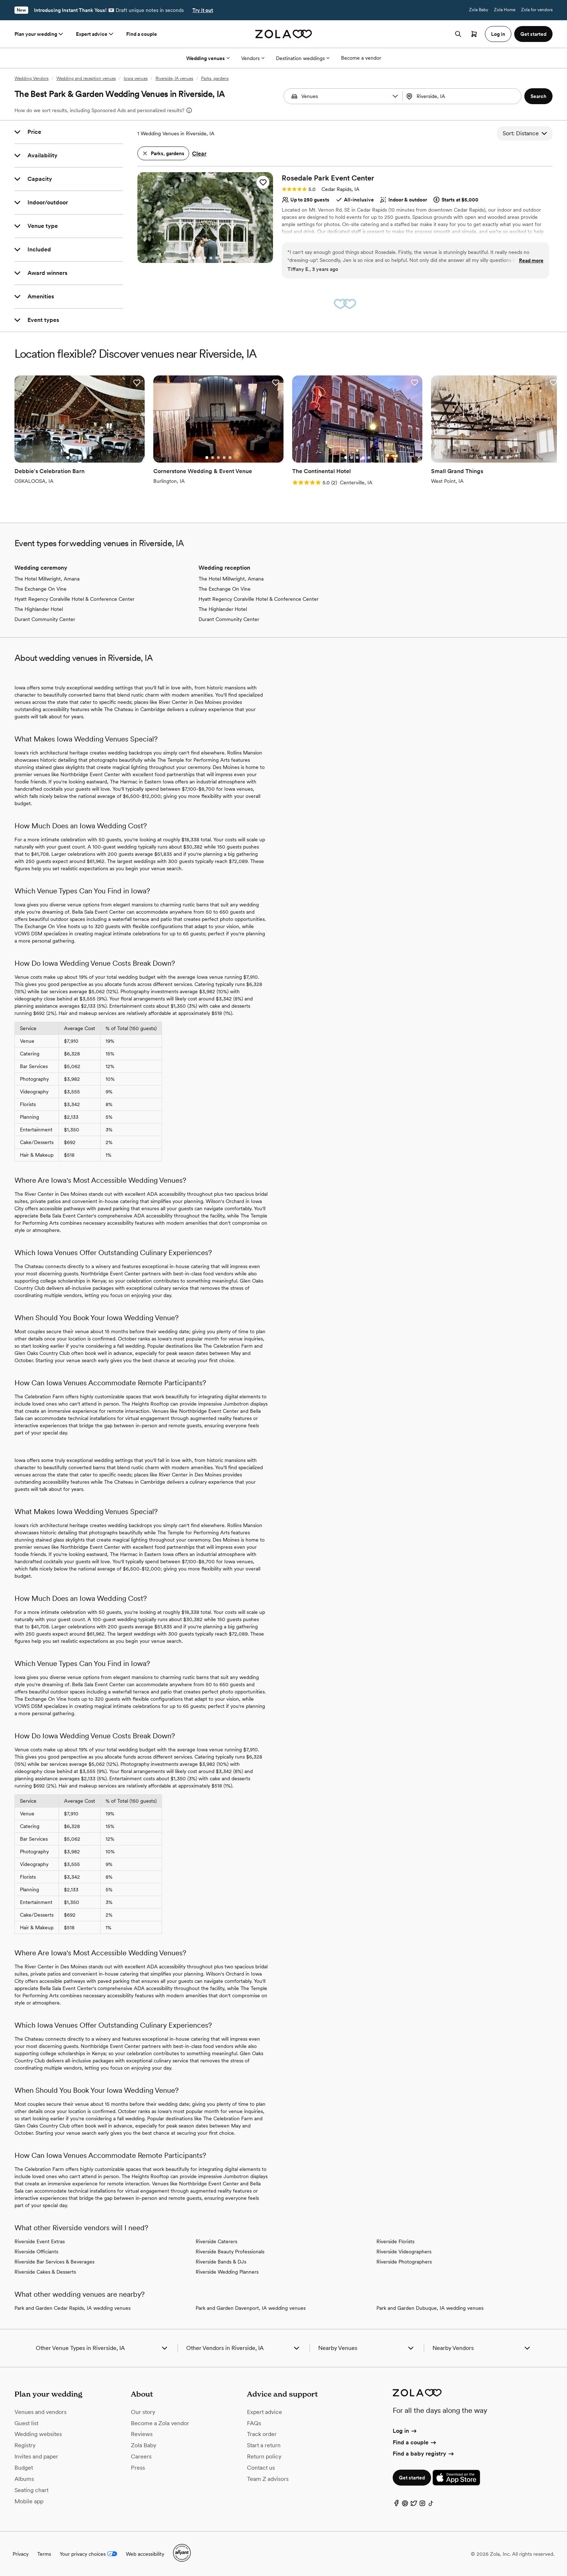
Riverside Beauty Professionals (230, 2251)
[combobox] (462, 96)
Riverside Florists (395, 2241)
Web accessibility (145, 2554)
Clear (199, 153)
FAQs (254, 2423)
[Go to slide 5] (216, 258)
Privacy (21, 2554)
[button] (395, 96)
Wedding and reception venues (86, 78)
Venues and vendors (40, 2412)
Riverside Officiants (36, 2251)
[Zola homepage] (283, 34)
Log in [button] (498, 34)
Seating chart (31, 2490)
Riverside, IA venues (174, 78)
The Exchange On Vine (40, 589)
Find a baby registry (424, 2453)
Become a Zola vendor (160, 2423)
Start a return (264, 2445)
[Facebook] (396, 2504)
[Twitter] (413, 2504)
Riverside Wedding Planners (227, 2272)
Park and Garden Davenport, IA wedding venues (251, 2308)
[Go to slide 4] (211, 258)
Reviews (142, 2434)
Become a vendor (361, 58)
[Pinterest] (405, 2504)
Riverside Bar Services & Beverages (54, 2262)
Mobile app (28, 2501)
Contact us (261, 2467)
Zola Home (504, 9)
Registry (24, 2445)
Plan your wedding (39, 34)
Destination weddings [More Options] (302, 58)
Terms (44, 2554)
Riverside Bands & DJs (221, 2262)
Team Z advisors (268, 2478)
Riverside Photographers (404, 2262)
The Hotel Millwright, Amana (47, 579)
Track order (262, 2434)
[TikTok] (431, 2504)
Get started (412, 2478)
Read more (531, 260)
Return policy (264, 2456)
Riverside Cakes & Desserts (45, 2272)
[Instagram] (422, 2504)
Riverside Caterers (216, 2241)
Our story (143, 2412)
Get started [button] (533, 34)
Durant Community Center (44, 619)
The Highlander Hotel (38, 609)
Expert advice (95, 34)
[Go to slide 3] (205, 258)
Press (138, 2467)
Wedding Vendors (31, 78)
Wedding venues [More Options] (208, 58)
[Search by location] (461, 96)
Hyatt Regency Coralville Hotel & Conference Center (74, 599)
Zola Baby (478, 9)
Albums (24, 2478)
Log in (405, 2430)
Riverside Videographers (403, 2251)
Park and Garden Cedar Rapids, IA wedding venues (72, 2308)
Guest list (26, 2423)
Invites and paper (36, 2456)
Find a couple (141, 34)
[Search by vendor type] (344, 96)
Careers (141, 2456)
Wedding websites (38, 2434)
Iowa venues (136, 78)
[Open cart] (474, 34)
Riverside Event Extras (39, 2241)
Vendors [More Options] (252, 58)
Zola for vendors (537, 9)
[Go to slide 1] (193, 258)
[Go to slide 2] (199, 258)
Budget (23, 2467)
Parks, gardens (215, 78)
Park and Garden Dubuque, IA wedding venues (429, 2308)
